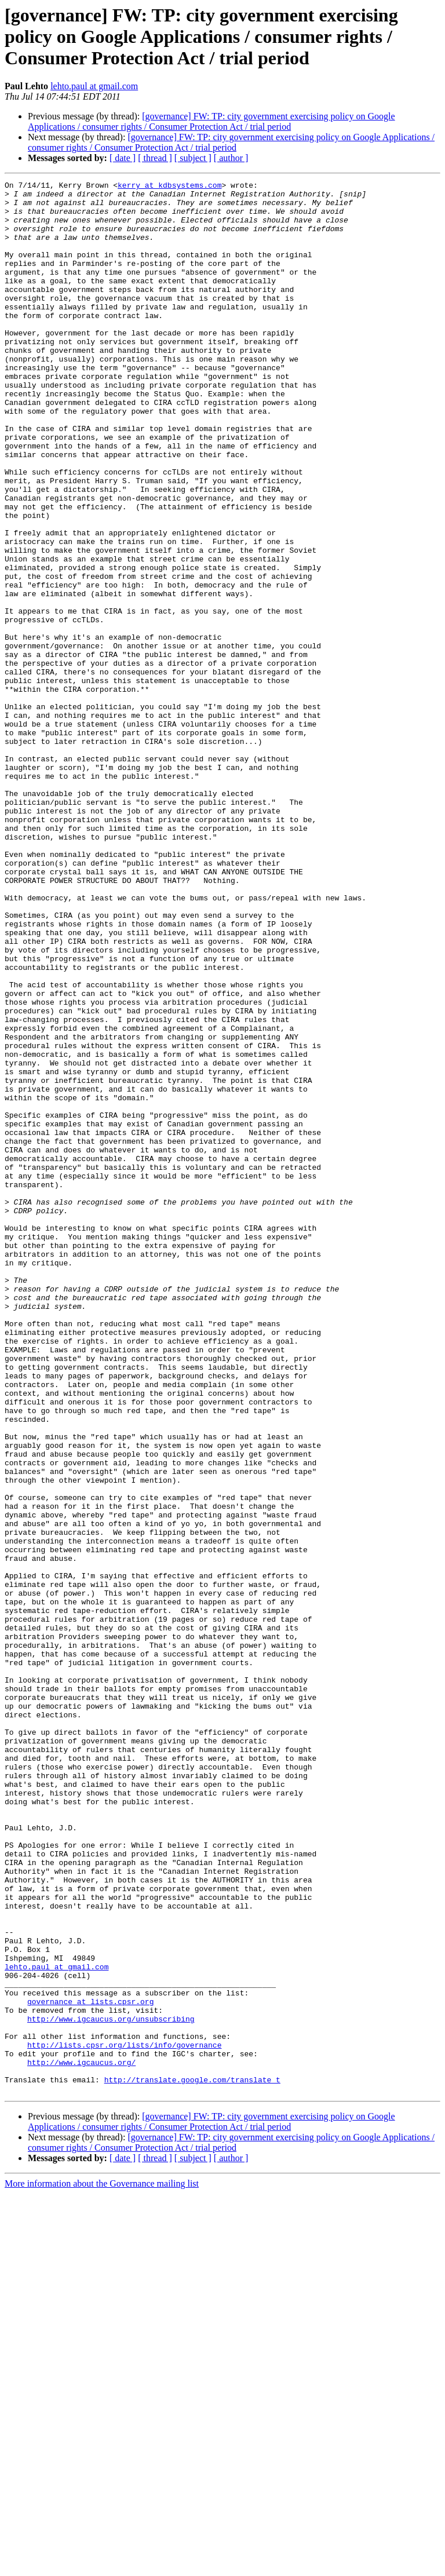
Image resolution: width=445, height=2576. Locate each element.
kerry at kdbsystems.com (169, 186)
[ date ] (123, 158)
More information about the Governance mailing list (102, 2566)
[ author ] (231, 158)
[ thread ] (155, 158)
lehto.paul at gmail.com (94, 86)
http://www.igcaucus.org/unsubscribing (111, 2387)
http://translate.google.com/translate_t (192, 2460)
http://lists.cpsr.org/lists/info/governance (124, 2418)
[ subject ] (192, 158)
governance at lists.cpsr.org (90, 2366)
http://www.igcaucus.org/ (81, 2439)
